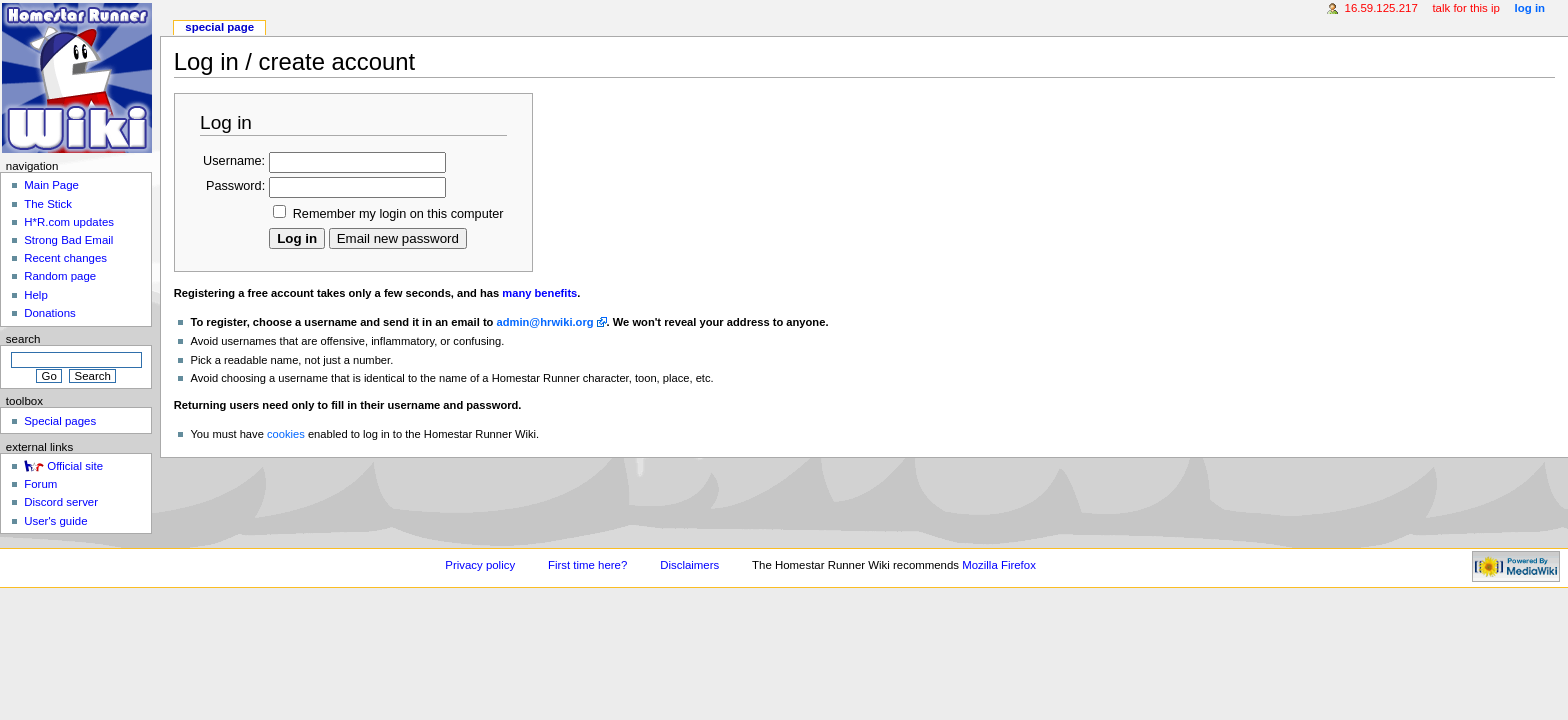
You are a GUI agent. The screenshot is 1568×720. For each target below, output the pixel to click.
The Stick (48, 204)
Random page (60, 276)
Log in (1530, 8)
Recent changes (65, 258)
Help (36, 295)
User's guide (55, 521)
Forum (40, 484)
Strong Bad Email (68, 240)
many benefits (539, 293)
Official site (75, 466)
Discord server (61, 502)
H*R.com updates (69, 222)
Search (23, 339)
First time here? (587, 565)
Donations (50, 313)
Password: (235, 186)
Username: (234, 161)
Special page (219, 27)
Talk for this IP (1465, 8)
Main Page (51, 185)
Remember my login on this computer (398, 214)
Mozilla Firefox (999, 565)
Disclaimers (689, 565)
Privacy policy (480, 565)
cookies (286, 434)
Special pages (60, 421)
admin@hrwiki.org (545, 322)
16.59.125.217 (1381, 8)
